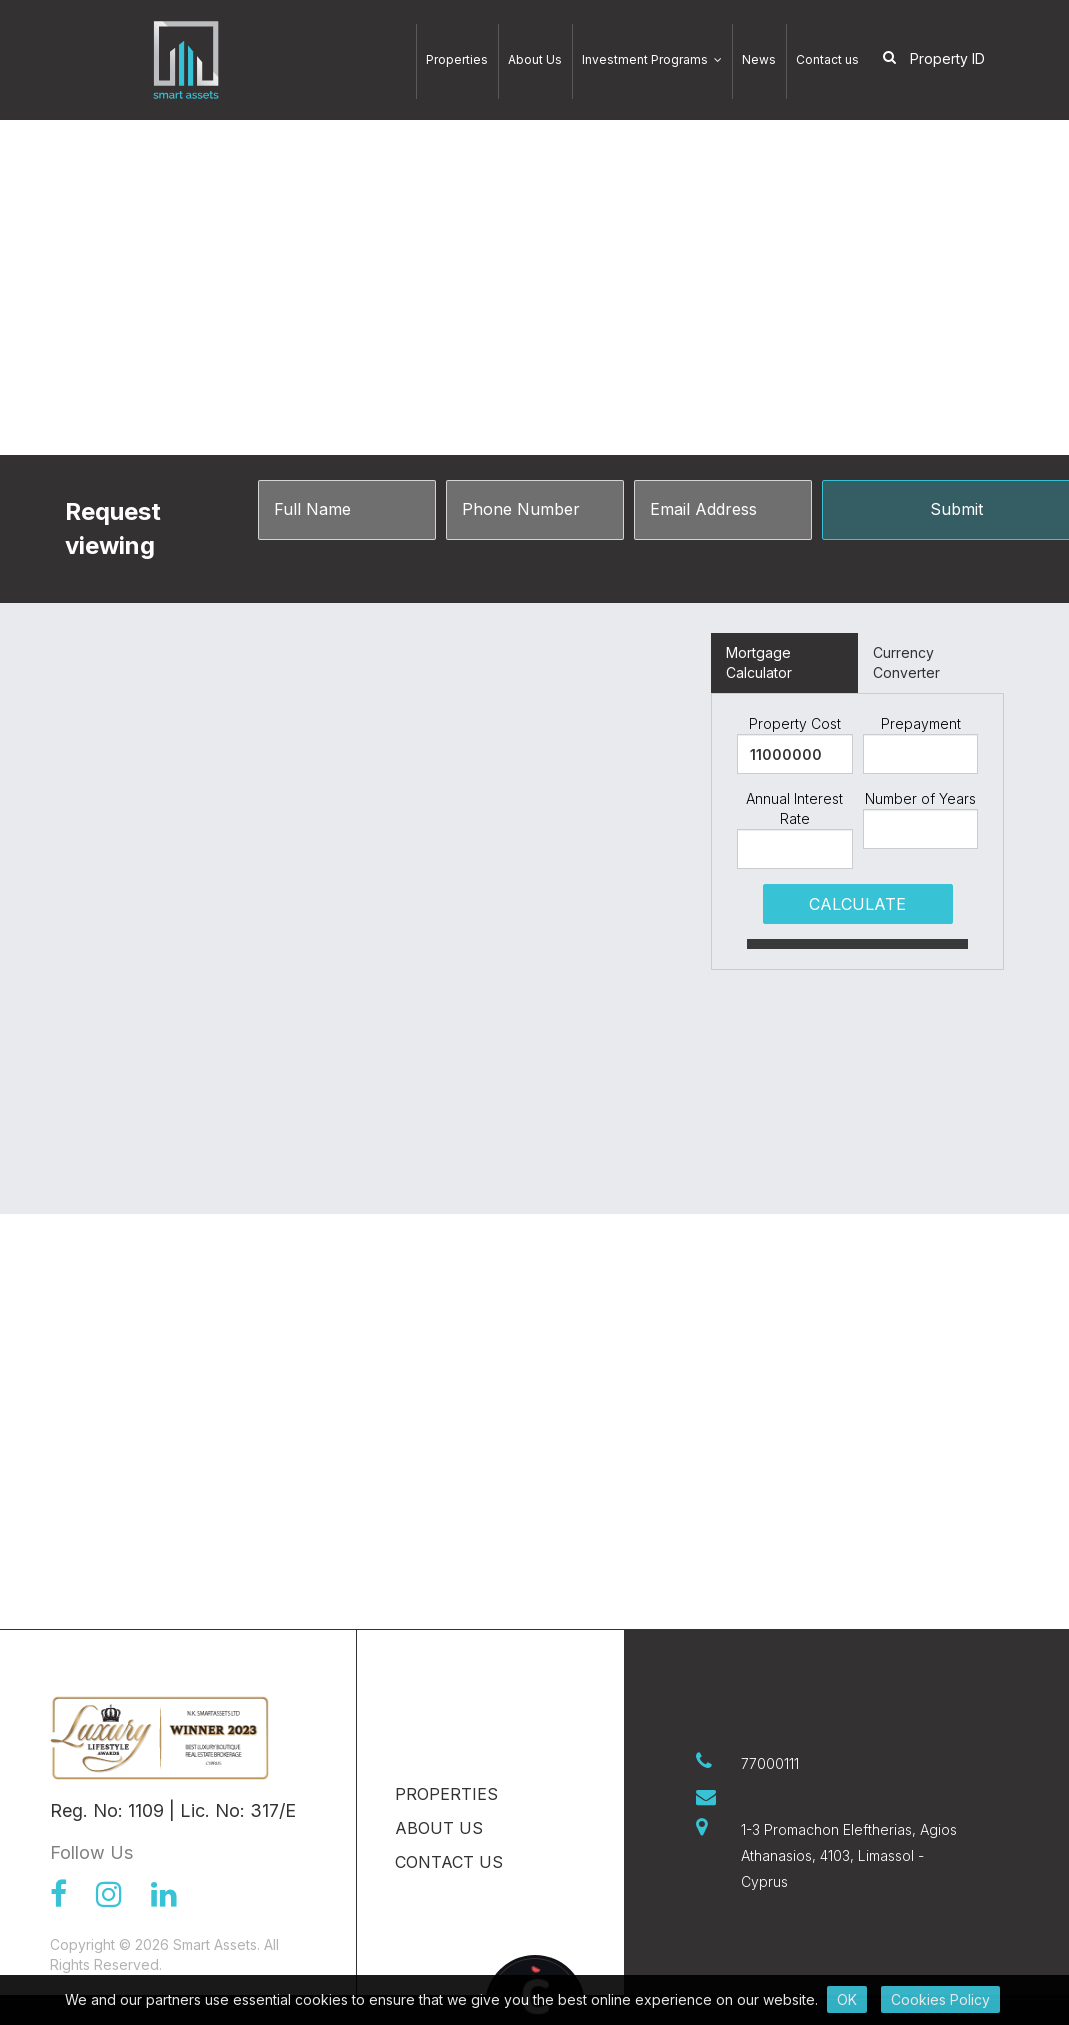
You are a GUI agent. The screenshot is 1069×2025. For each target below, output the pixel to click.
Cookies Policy (940, 1999)
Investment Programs (652, 59)
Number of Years (920, 798)
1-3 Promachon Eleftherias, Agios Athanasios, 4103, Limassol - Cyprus (849, 1855)
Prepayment (921, 723)
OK (847, 1999)
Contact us (827, 59)
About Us (535, 59)
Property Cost (795, 723)
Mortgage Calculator (759, 662)
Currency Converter (906, 662)
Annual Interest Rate (794, 808)
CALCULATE (857, 904)
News (759, 59)
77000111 (770, 1763)
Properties (457, 59)
